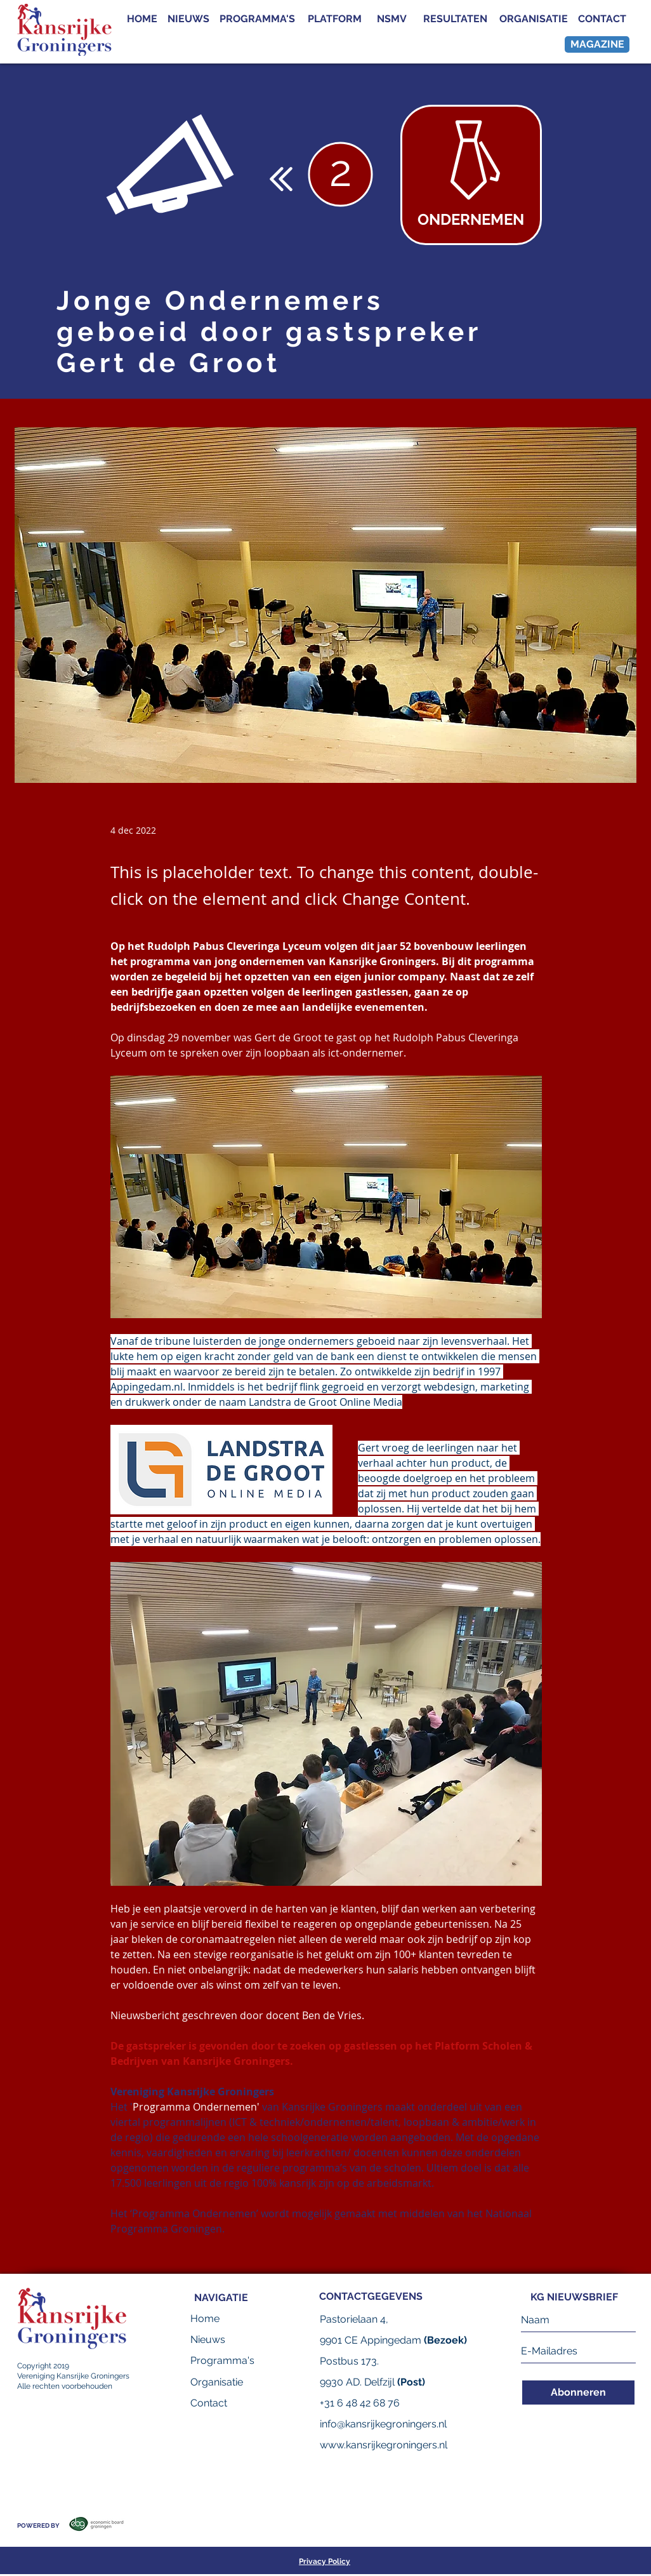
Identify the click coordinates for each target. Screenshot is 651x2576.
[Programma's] (222, 2360)
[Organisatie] (217, 2382)
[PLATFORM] (334, 19)
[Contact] (209, 2403)
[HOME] (142, 19)
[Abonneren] (578, 2392)
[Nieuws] (211, 2340)
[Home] (207, 2319)
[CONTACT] (601, 19)
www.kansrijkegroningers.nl (383, 2445)
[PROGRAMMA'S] (257, 19)
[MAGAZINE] (597, 44)
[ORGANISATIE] (534, 19)
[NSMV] (391, 19)
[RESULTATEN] (455, 19)
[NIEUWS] (188, 19)
